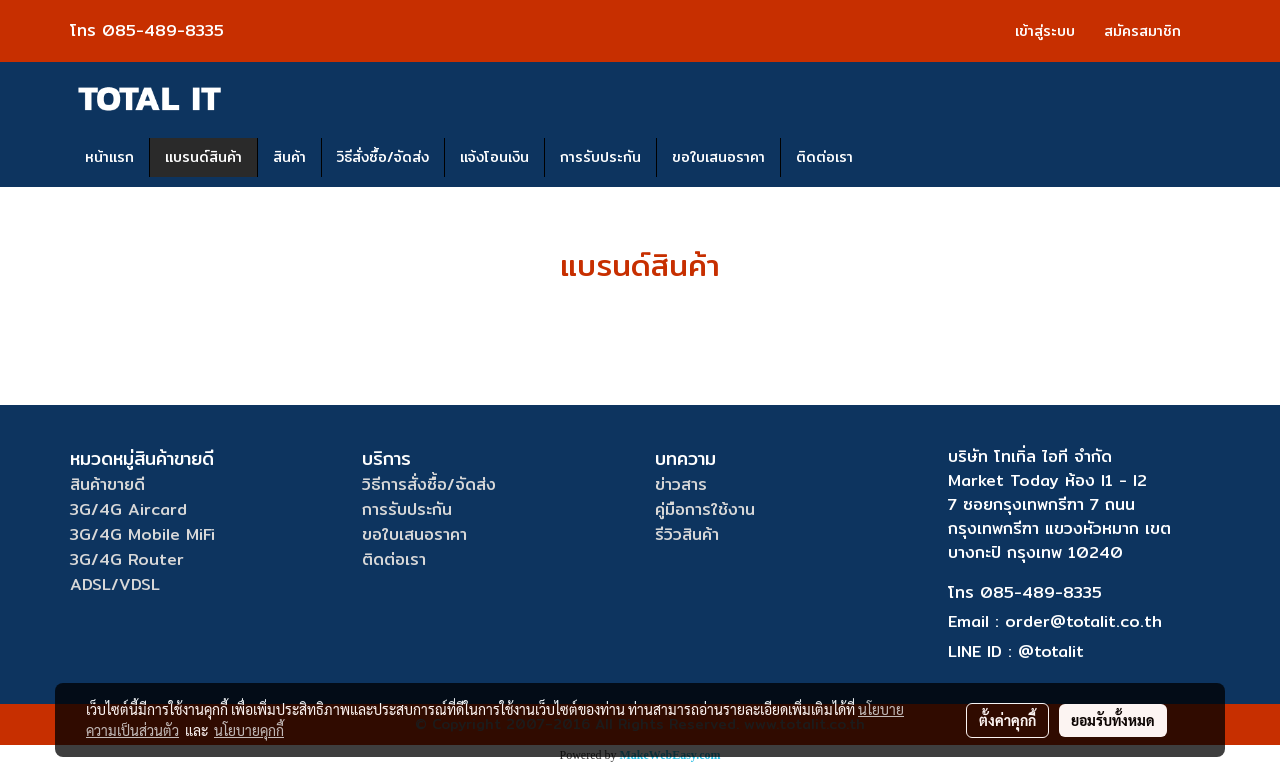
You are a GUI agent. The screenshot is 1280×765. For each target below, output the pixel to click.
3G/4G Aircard (128, 509)
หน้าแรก (109, 157)
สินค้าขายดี (107, 484)
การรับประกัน (600, 157)
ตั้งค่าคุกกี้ (1007, 720)
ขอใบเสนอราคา (718, 157)
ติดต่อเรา (824, 157)
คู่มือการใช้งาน (705, 509)
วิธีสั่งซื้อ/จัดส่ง (383, 157)
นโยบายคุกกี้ (249, 730)
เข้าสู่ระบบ (1045, 31)
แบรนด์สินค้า (203, 157)
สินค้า (289, 157)
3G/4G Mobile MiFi (142, 534)
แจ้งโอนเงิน (494, 157)
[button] (886, 158)
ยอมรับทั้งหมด (1113, 720)
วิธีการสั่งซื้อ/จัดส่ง (429, 484)
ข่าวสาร (681, 484)
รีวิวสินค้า (687, 534)
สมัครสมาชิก (1142, 31)
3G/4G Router (127, 559)
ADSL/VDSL (115, 584)
